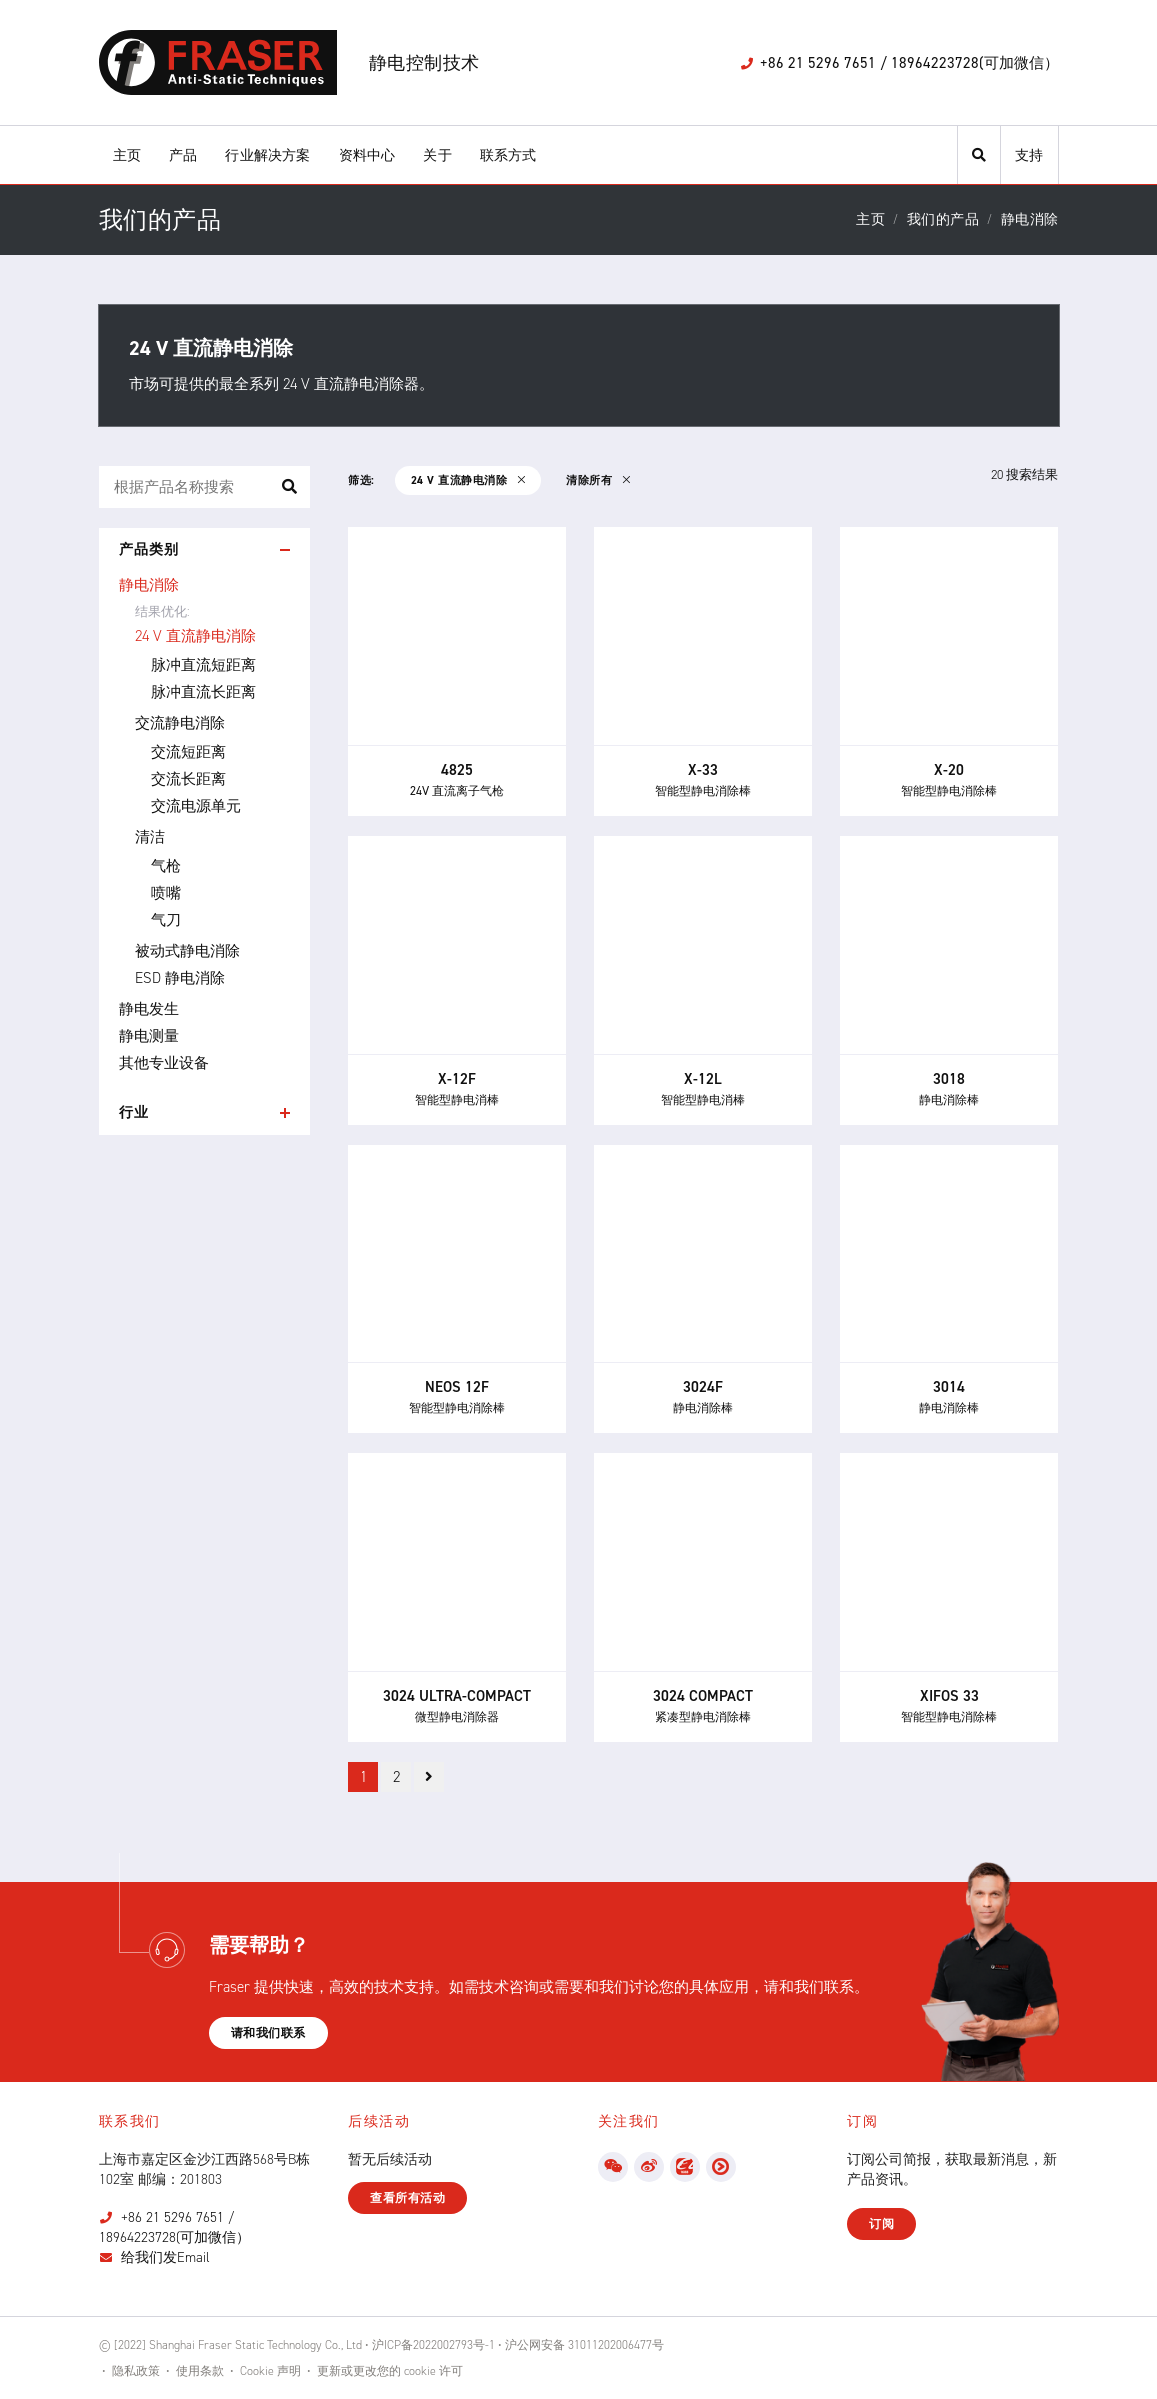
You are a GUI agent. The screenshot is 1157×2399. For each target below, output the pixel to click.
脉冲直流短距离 (203, 665)
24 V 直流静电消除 (195, 636)
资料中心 (367, 155)
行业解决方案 (267, 155)
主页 (127, 155)
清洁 (150, 837)
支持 (1029, 155)
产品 (183, 155)
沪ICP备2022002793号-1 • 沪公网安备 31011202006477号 (518, 2345)
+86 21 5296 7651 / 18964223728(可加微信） (174, 2227)
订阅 (881, 2224)
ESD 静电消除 (180, 978)
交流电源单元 (196, 806)
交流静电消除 (180, 723)
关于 (437, 155)
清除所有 (598, 480)
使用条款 (200, 2371)
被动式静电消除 (187, 951)
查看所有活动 (407, 2198)
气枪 (166, 866)
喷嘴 (166, 893)
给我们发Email (165, 2257)
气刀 (166, 920)
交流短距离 (188, 752)
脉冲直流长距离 (203, 692)
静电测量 (149, 1036)
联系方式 (508, 155)
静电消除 (149, 585)
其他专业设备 (164, 1063)
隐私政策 (136, 2371)
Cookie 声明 (270, 2371)
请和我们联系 (268, 2033)
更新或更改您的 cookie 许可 (390, 2371)
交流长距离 (188, 779)
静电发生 (149, 1009)
